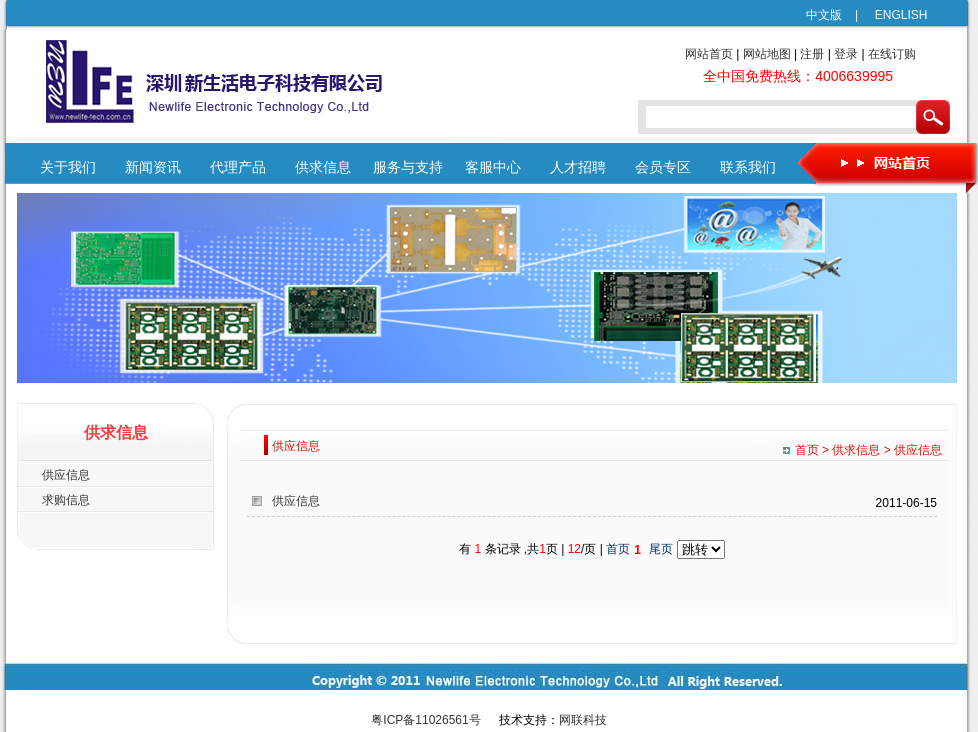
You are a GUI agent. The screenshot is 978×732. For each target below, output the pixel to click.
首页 (618, 549)
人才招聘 (578, 167)
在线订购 (892, 54)
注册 (812, 54)
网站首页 (709, 54)
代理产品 (238, 167)
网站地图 (767, 54)
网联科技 (583, 720)
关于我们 (68, 167)
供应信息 (66, 475)
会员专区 (663, 167)
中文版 (824, 15)
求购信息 (66, 500)
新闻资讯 (153, 167)
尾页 (661, 549)
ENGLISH (894, 15)
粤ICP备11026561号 (425, 720)
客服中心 (493, 167)
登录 (846, 54)
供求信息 (323, 167)
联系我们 (748, 167)
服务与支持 (408, 167)
